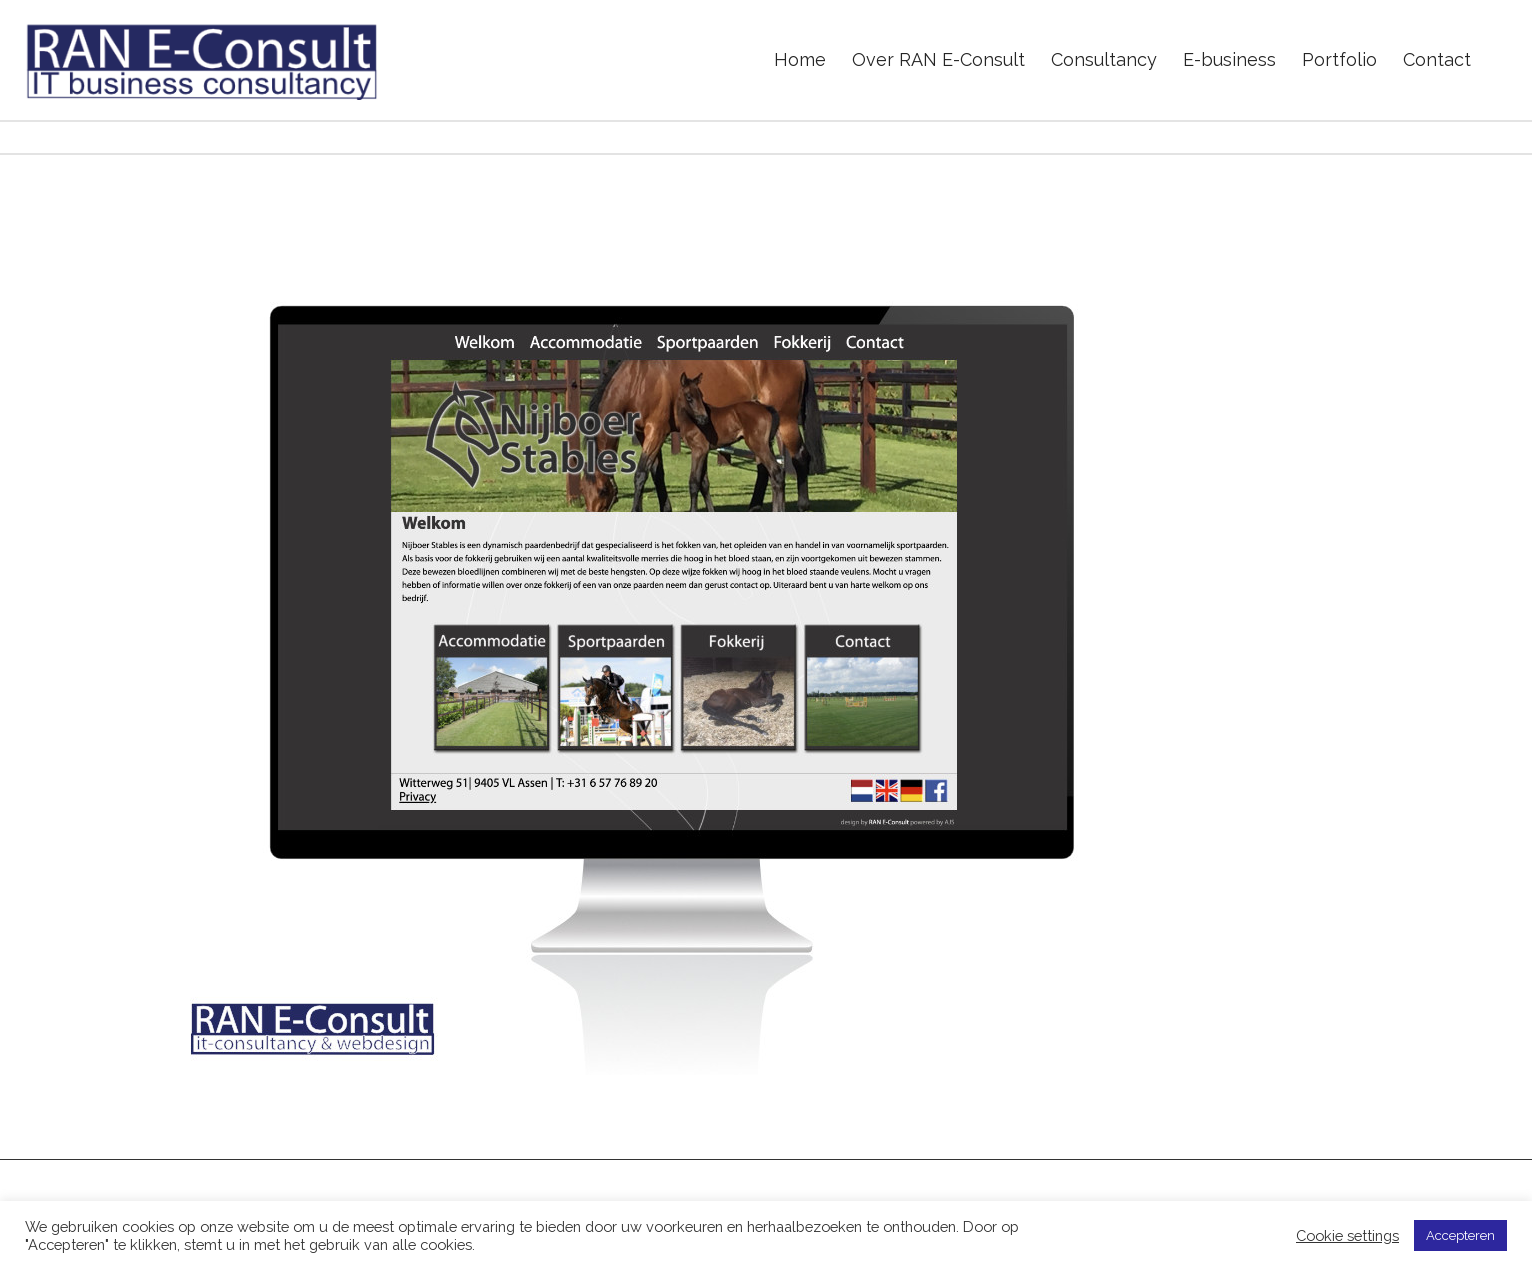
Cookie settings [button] (1347, 1235)
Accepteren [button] (1460, 1235)
